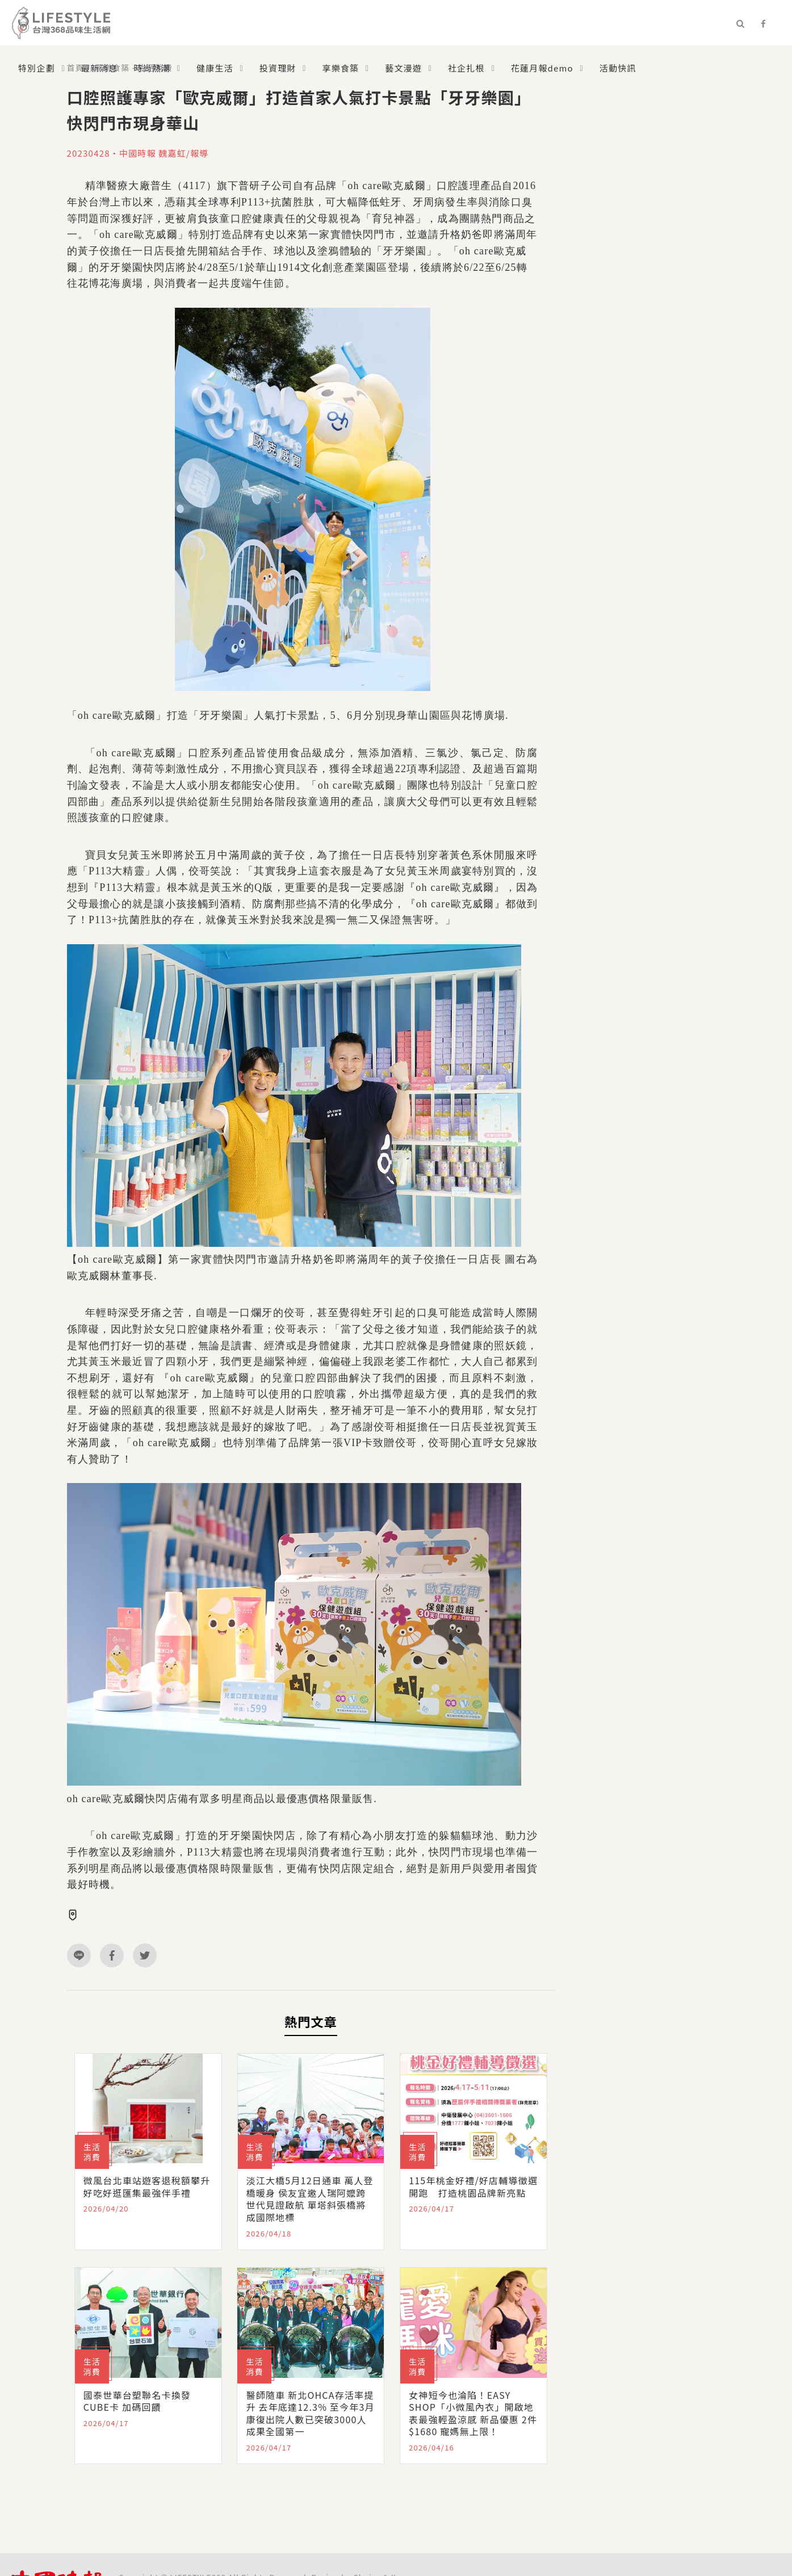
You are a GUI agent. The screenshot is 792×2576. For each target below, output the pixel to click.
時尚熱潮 (151, 68)
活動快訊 (618, 68)
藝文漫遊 (403, 68)
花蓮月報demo (542, 68)
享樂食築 (340, 68)
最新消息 (99, 68)
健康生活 (214, 68)
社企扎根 (466, 68)
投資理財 (277, 68)
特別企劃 (36, 68)
